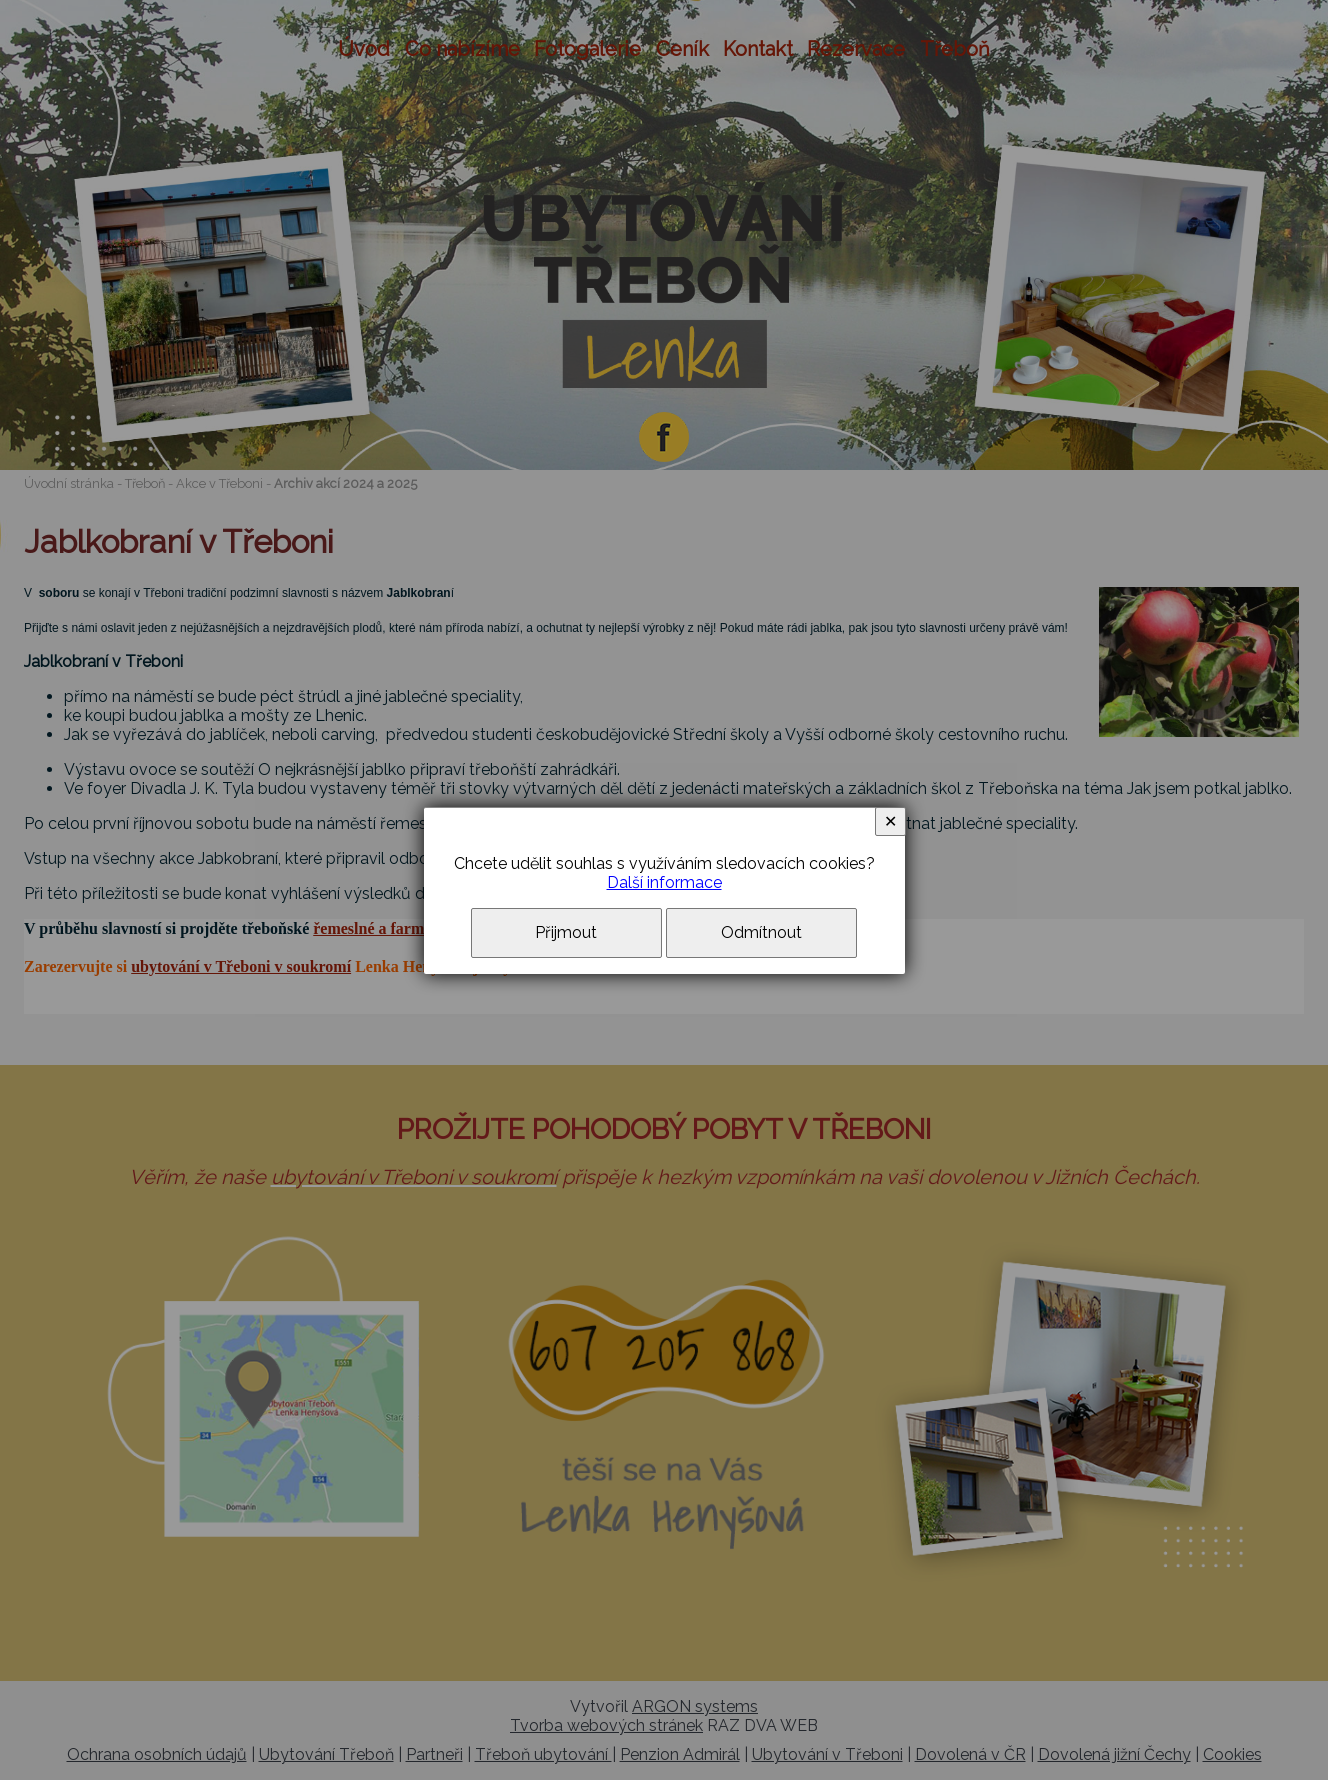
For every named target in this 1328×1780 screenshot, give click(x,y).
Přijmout (566, 932)
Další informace (664, 882)
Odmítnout (761, 932)
